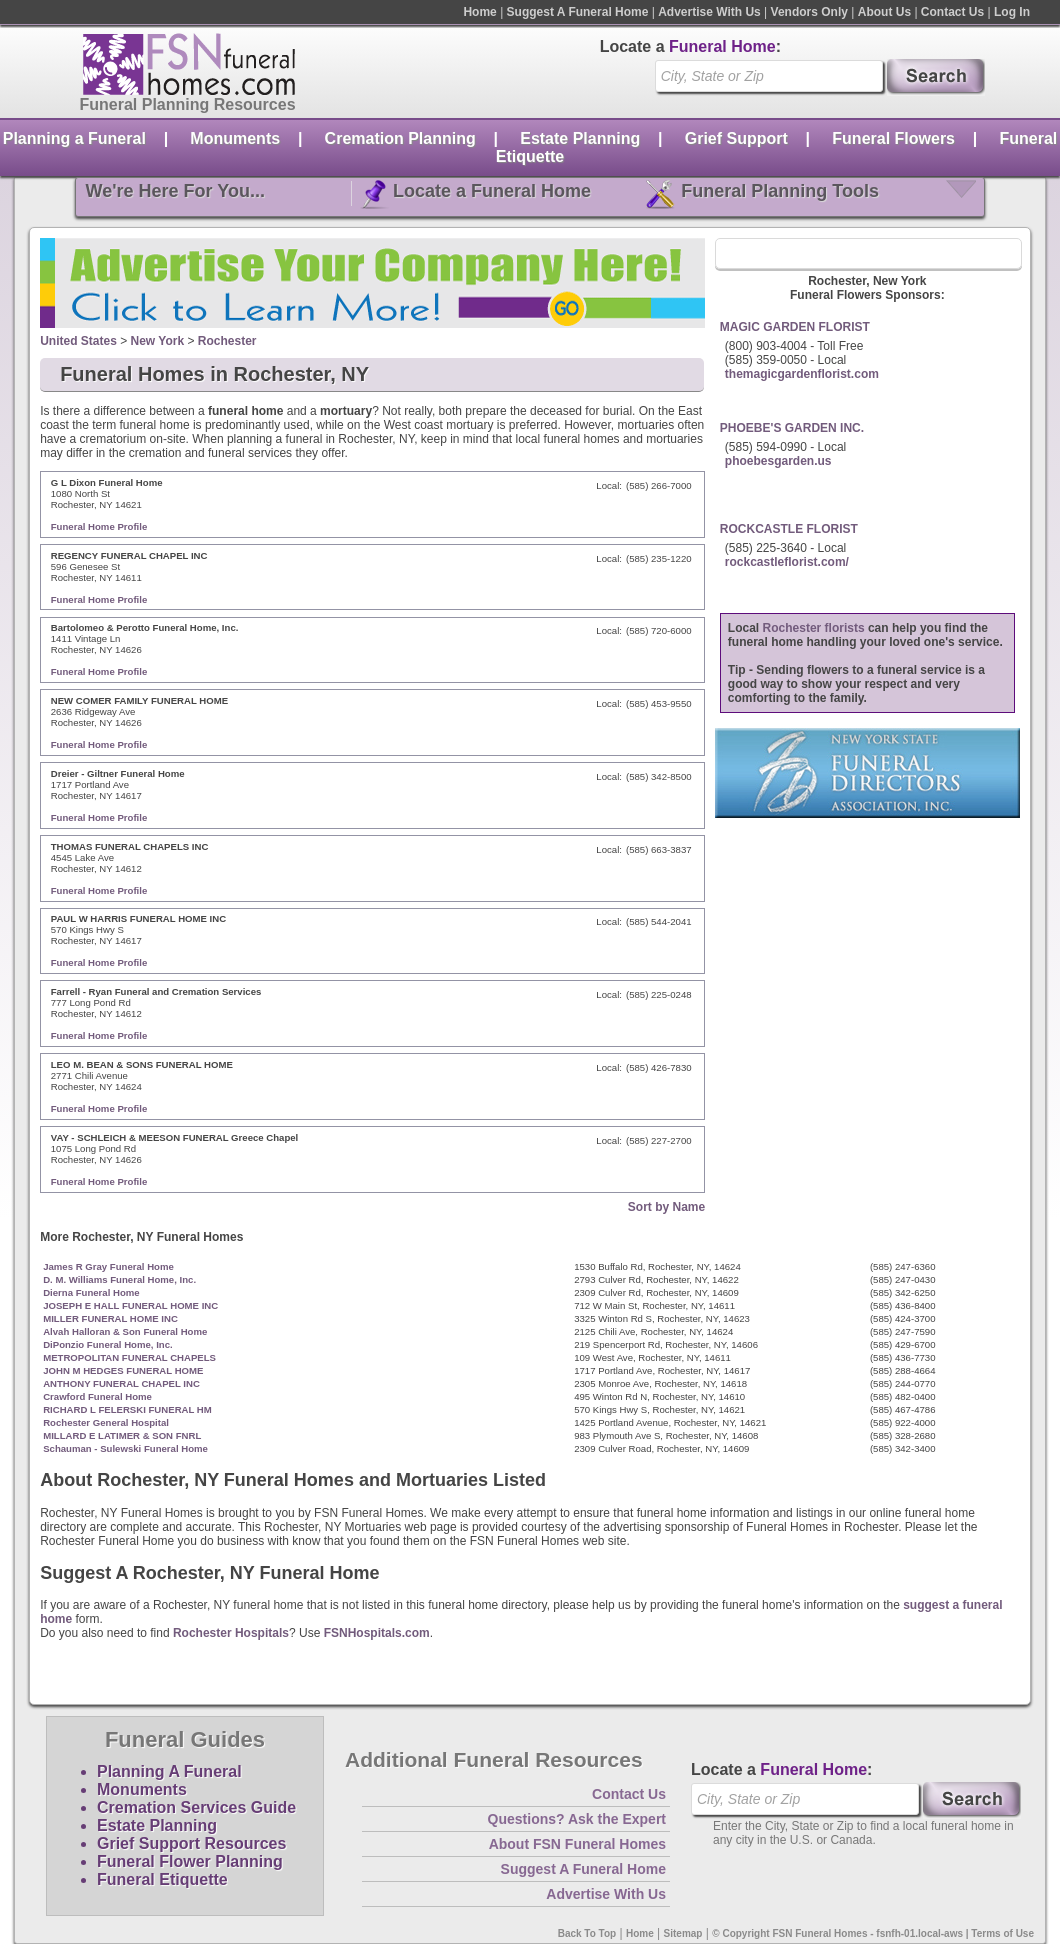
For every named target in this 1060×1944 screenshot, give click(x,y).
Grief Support (736, 138)
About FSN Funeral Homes (577, 1844)
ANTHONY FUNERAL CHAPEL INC (121, 1383)
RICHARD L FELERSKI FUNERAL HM (127, 1409)
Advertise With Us (709, 12)
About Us (884, 12)
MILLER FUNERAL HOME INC (110, 1318)
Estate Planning (580, 138)
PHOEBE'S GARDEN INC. (792, 428)
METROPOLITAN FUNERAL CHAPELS (129, 1357)
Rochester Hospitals (231, 1633)
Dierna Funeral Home (91, 1292)
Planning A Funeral (169, 1771)
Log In (1012, 12)
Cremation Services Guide (196, 1807)
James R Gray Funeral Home (108, 1266)
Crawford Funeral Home (97, 1396)
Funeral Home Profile (99, 526)
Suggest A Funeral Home (578, 12)
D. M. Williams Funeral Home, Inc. (119, 1279)
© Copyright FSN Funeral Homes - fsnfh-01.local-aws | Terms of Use (873, 1933)
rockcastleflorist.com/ (787, 562)
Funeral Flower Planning (190, 1861)
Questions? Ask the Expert (577, 1819)
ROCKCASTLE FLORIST (789, 529)
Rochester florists (814, 628)
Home (479, 12)
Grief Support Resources (191, 1843)
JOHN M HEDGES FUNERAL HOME (123, 1370)
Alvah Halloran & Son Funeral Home (125, 1331)
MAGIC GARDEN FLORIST (795, 327)
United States (78, 341)
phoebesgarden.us (778, 461)
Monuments (235, 138)
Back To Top (587, 1933)
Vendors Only (809, 12)
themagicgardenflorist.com (802, 374)
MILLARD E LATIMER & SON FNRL (122, 1435)
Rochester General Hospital (106, 1422)
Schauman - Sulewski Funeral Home (125, 1448)
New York (158, 341)
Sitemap (683, 1933)
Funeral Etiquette (162, 1879)
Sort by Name (666, 1207)
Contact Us (952, 12)
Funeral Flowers (893, 138)
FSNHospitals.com (377, 1633)
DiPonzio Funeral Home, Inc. (108, 1344)
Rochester (227, 341)
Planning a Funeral (74, 138)
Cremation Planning (400, 138)
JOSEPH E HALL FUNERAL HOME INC (130, 1305)
